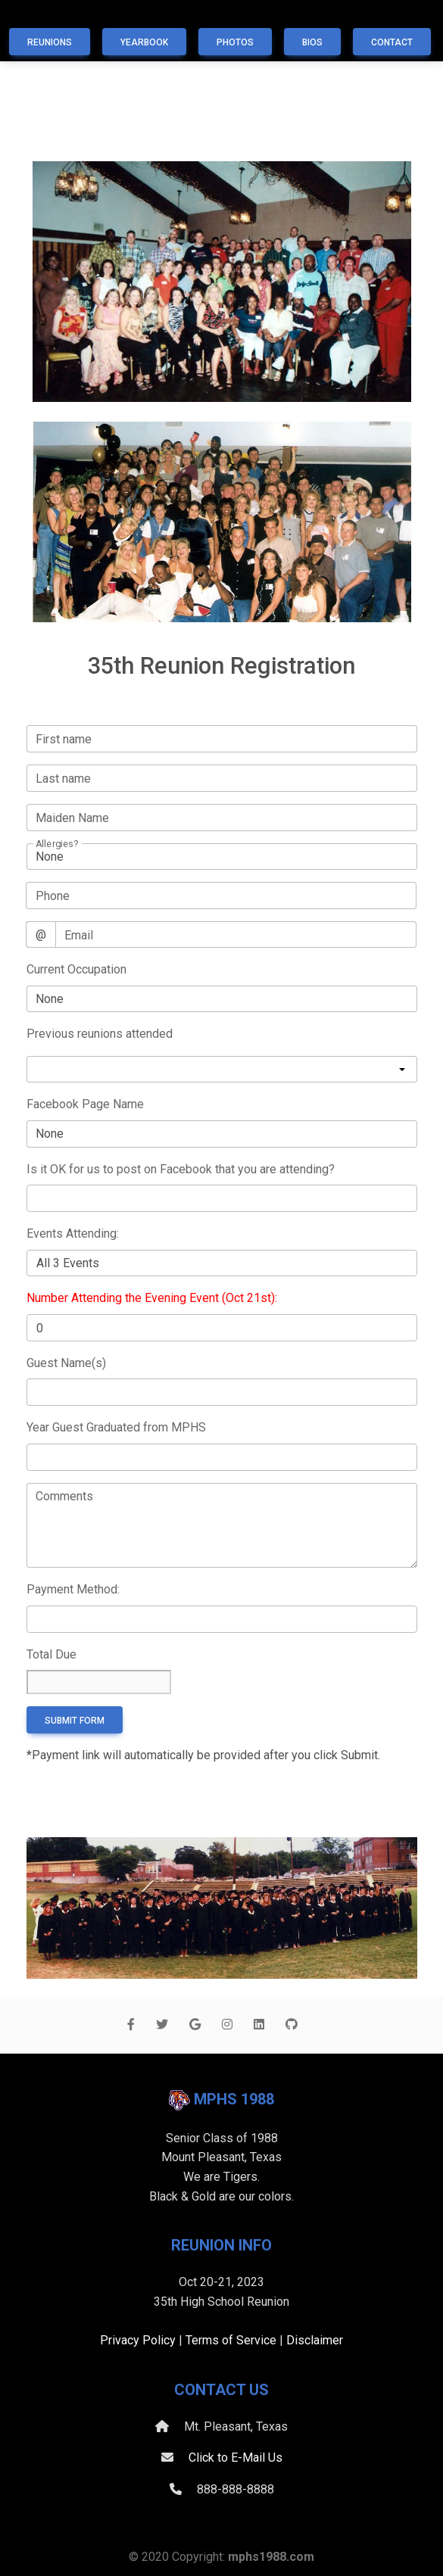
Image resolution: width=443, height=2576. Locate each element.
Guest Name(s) (66, 1363)
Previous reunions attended (100, 1033)
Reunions (49, 42)
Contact (392, 42)
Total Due (51, 1654)
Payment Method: (73, 1589)
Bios (312, 42)
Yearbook (144, 42)
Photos (235, 42)
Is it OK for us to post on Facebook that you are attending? (181, 1169)
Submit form (75, 1720)
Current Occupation (76, 969)
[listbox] (222, 1069)
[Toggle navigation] (25, 17)
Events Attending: (73, 1233)
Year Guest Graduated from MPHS (116, 1427)
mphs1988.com (271, 2557)
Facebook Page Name (85, 1104)
